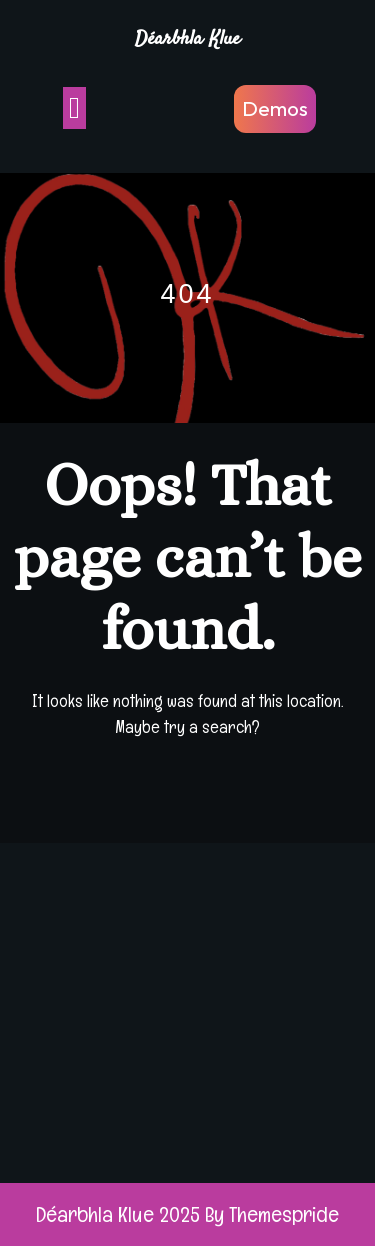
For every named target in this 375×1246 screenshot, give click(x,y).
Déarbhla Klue (187, 39)
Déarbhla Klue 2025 (118, 1214)
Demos (275, 108)
